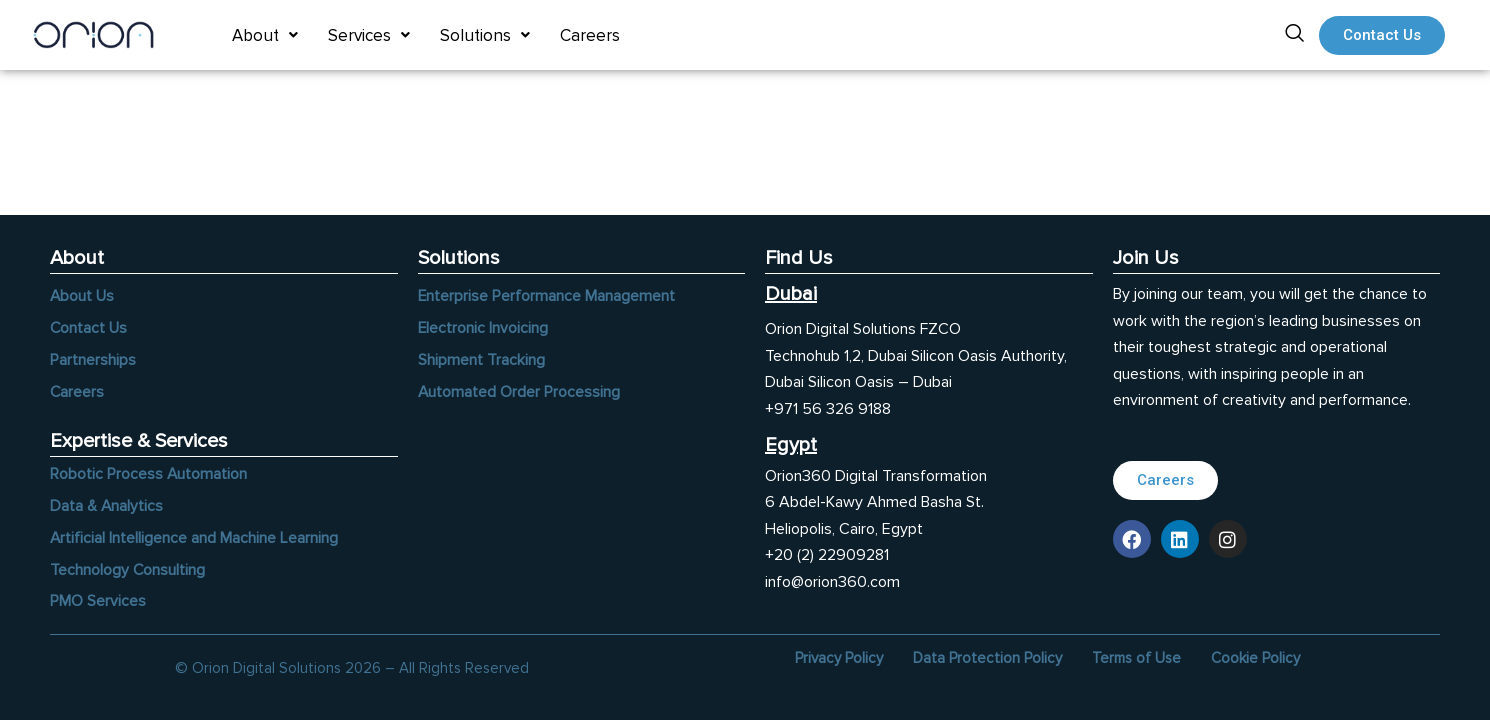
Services (369, 35)
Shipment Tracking (481, 359)
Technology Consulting (128, 570)
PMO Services (98, 602)
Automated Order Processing (519, 391)
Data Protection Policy (987, 658)
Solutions (485, 35)
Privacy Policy (839, 658)
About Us (82, 295)
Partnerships (93, 359)
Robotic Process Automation (149, 474)
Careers (590, 35)
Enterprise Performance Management (547, 295)
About (265, 35)
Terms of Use (1136, 658)
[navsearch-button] (1294, 35)
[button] (265, 35)
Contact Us (89, 327)
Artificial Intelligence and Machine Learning (194, 538)
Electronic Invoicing (483, 327)
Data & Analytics (107, 506)
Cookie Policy (1255, 658)
